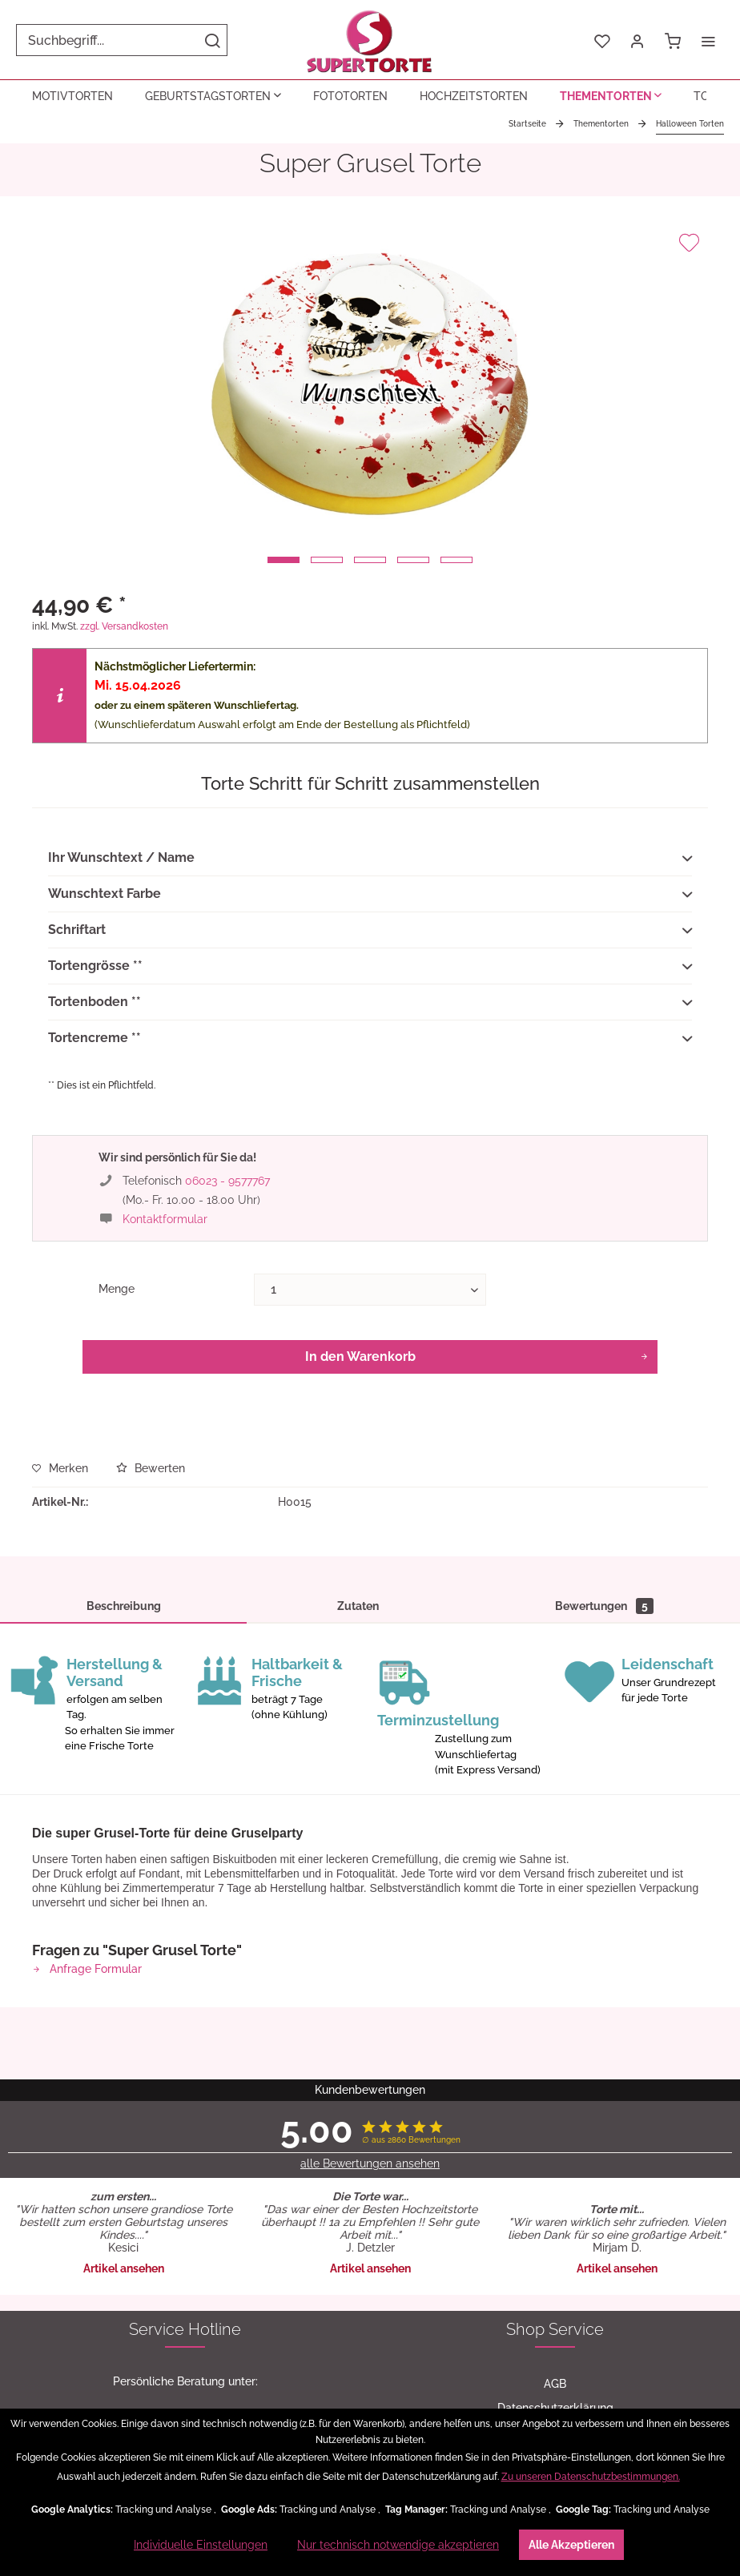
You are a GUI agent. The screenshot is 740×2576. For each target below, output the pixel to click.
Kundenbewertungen (185, 2282)
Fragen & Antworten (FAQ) (185, 2354)
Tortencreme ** (370, 1039)
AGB (555, 2000)
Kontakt (185, 2306)
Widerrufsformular (555, 2072)
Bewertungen (604, 1606)
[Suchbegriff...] (121, 40)
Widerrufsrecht (555, 2048)
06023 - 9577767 (227, 1180)
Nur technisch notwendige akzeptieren (398, 2544)
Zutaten (358, 1606)
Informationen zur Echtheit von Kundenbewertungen (185, 2378)
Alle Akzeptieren (571, 2544)
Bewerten (150, 1468)
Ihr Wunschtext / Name (370, 858)
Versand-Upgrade (555, 2120)
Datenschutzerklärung (555, 2024)
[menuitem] (121, 40)
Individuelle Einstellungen (200, 2544)
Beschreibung (123, 1606)
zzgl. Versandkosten (124, 626)
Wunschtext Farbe (370, 895)
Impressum (555, 2096)
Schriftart (370, 931)
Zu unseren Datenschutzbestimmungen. (590, 2476)
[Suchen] (212, 40)
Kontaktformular (165, 1219)
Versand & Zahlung (185, 2330)
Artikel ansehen (123, 1884)
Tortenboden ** (370, 1003)
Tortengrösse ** (370, 967)
